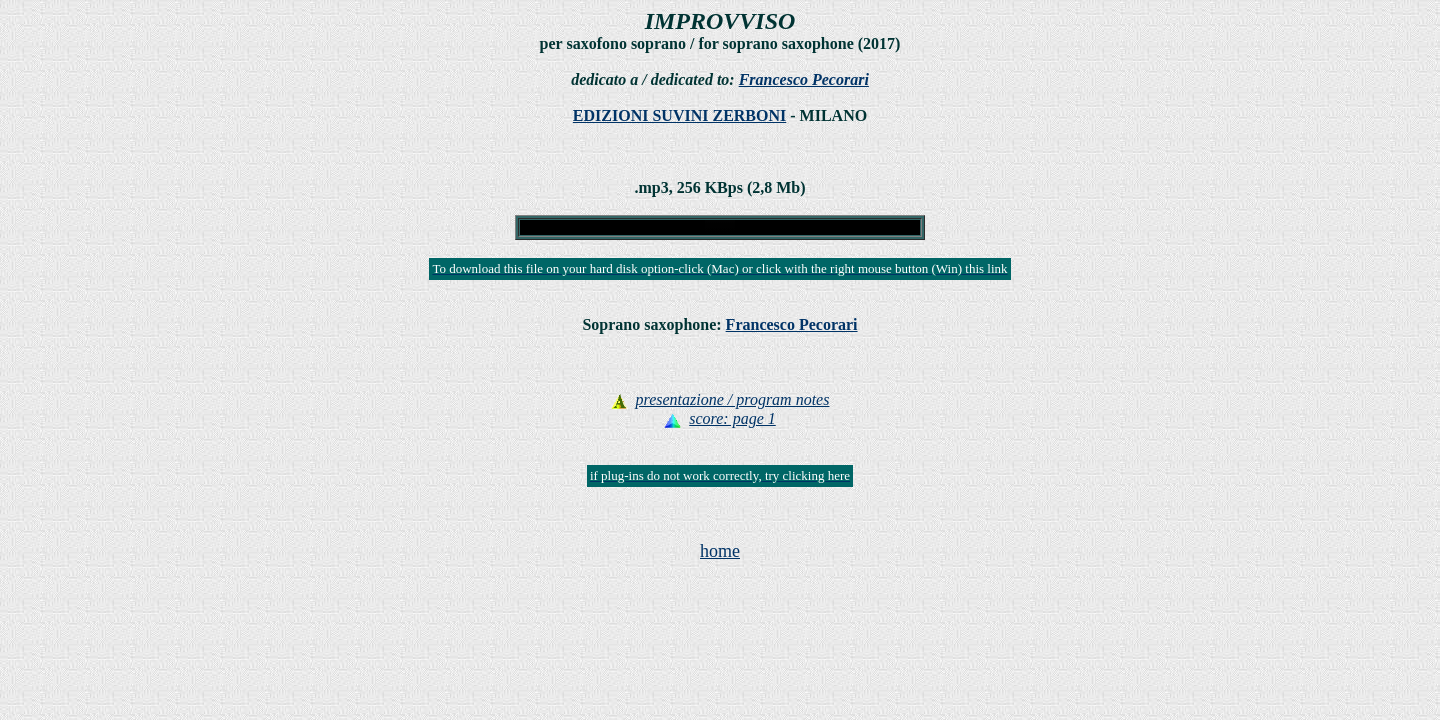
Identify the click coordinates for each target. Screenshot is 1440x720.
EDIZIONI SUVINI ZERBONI (679, 115)
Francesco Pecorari (804, 79)
